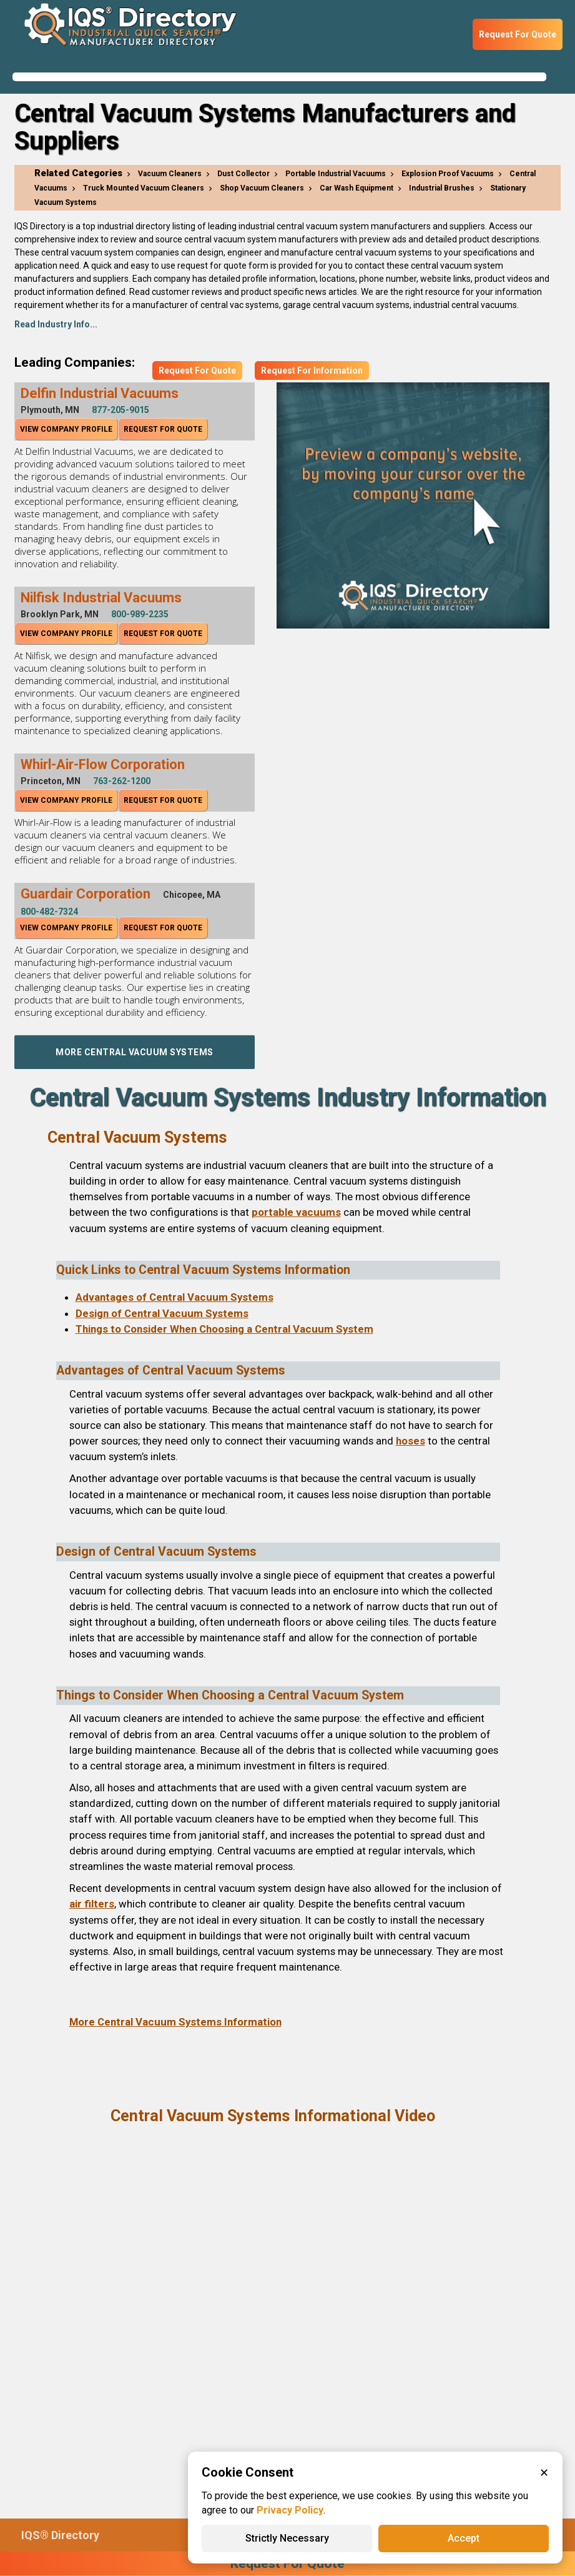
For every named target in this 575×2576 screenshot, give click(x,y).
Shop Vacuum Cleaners (262, 188)
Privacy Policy (290, 2510)
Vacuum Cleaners (170, 173)
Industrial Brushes (441, 188)
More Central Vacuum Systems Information (175, 2022)
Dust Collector (243, 173)
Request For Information (312, 370)
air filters (91, 1903)
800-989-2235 (140, 614)
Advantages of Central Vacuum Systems (174, 1297)
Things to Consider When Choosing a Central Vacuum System (224, 1329)
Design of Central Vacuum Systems (162, 1313)
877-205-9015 (120, 410)
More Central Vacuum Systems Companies (135, 1058)
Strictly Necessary (287, 2538)
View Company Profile (66, 429)
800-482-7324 (49, 912)
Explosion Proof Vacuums (447, 173)
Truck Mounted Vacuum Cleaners (143, 188)
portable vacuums (296, 1212)
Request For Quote (517, 34)
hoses (410, 1441)
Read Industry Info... (55, 324)
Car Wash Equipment (356, 188)
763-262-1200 (121, 781)
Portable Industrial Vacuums (335, 173)
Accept (463, 2538)
